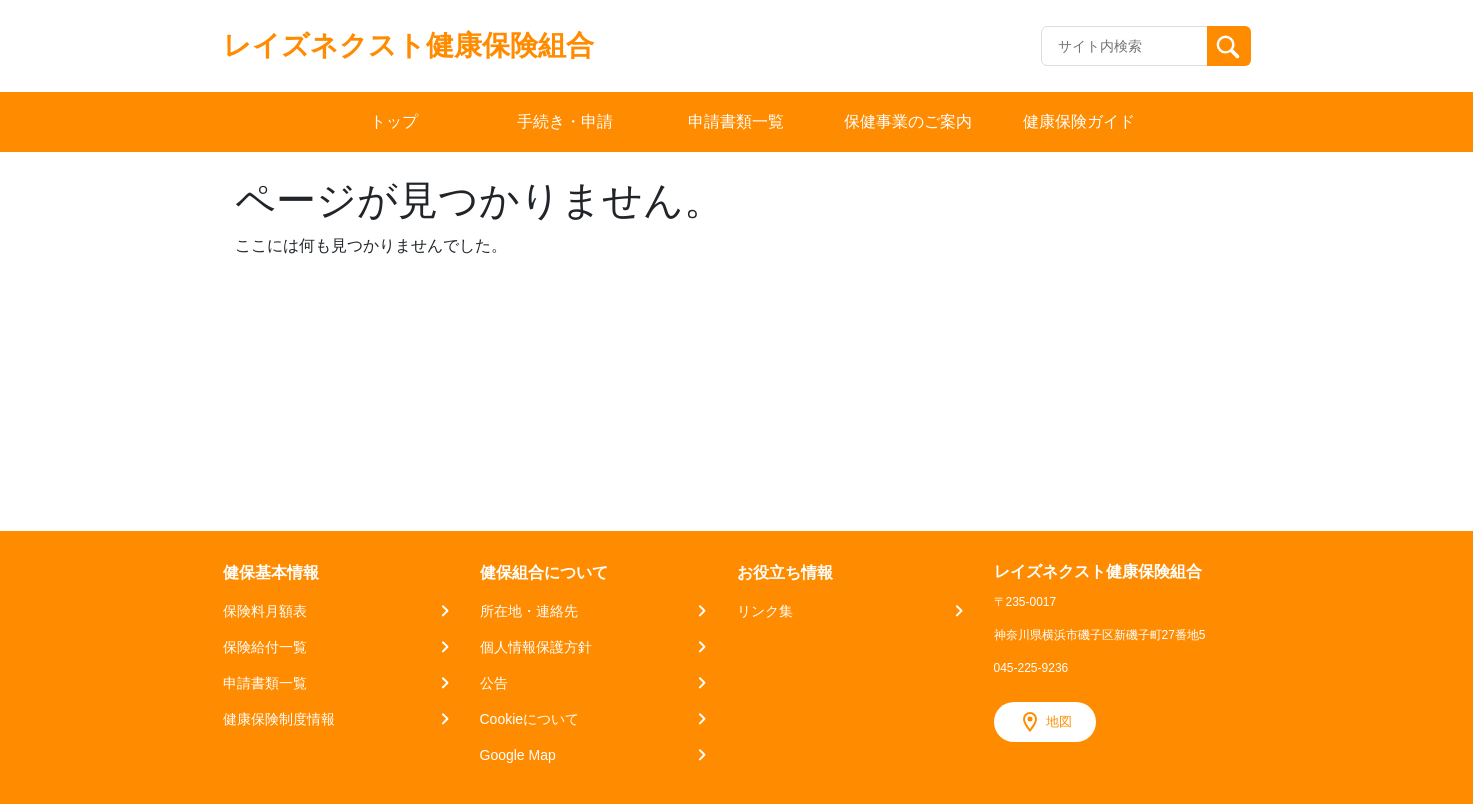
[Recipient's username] (1124, 46)
